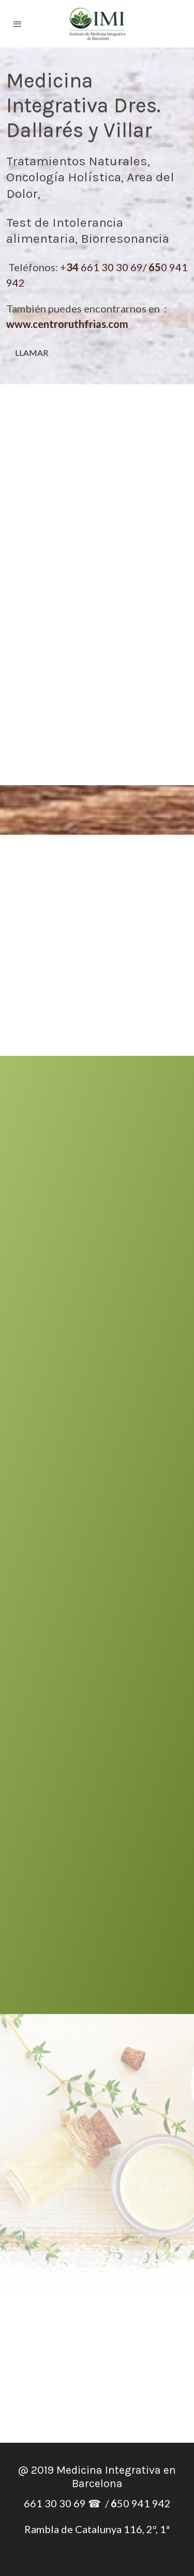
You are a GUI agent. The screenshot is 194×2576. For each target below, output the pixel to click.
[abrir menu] (17, 23)
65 (154, 267)
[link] (97, 23)
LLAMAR (31, 352)
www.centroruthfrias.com (67, 324)
